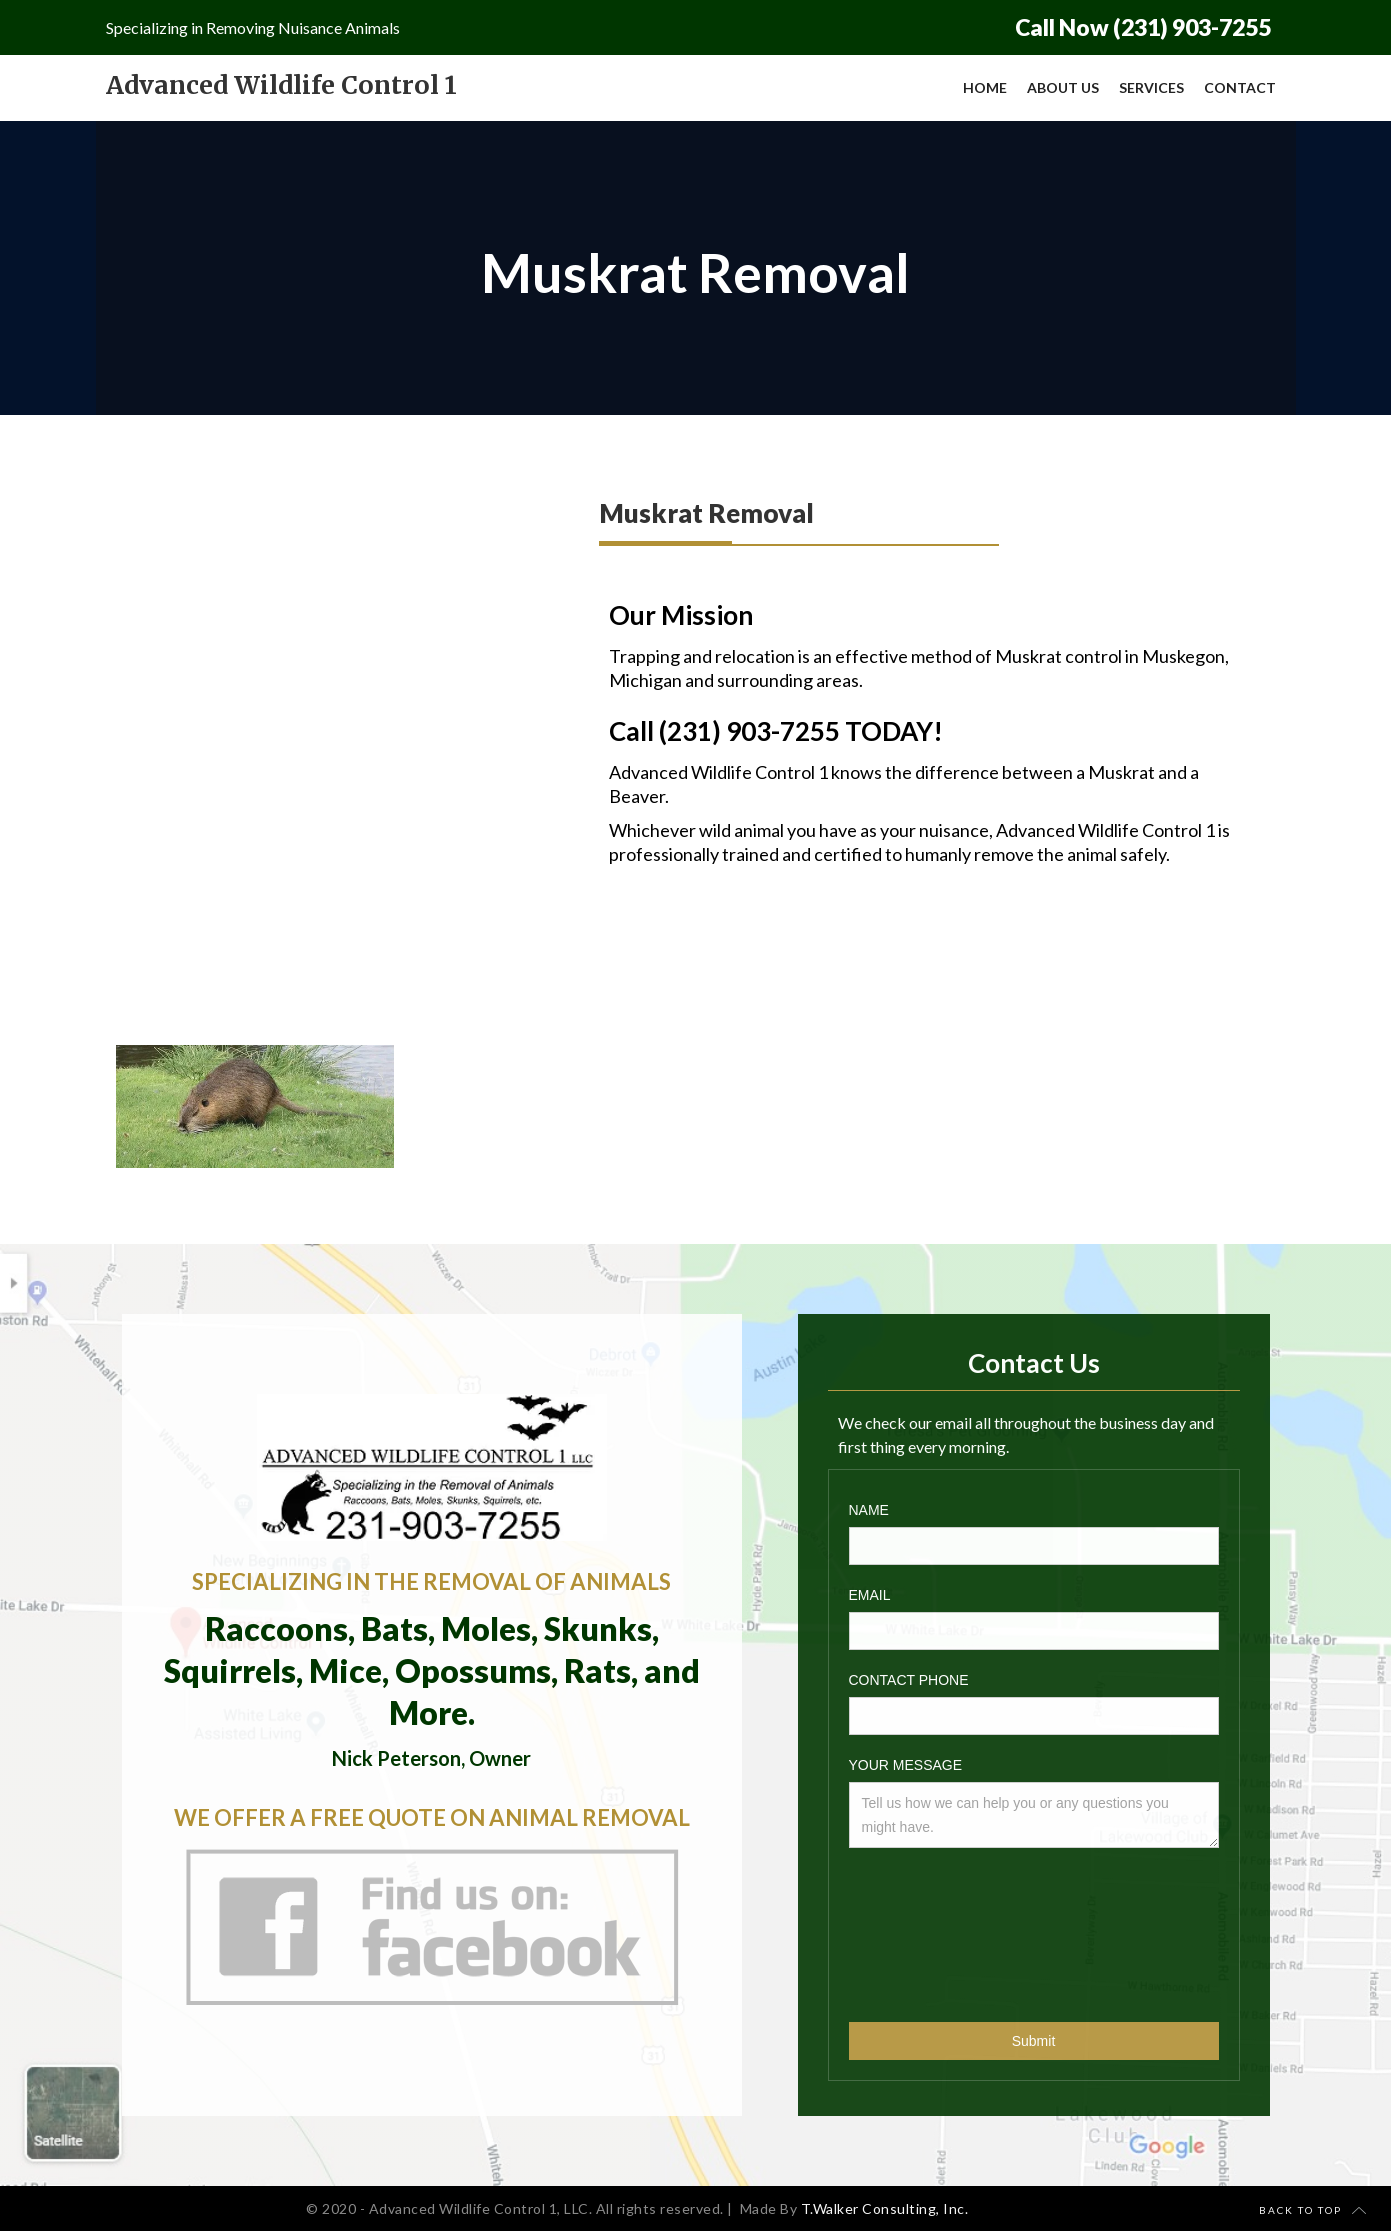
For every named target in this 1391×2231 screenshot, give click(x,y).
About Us (1063, 87)
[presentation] (931, 1930)
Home (985, 87)
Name (869, 1510)
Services (1151, 87)
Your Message (906, 1765)
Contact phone (909, 1680)
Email (870, 1595)
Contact (1240, 87)
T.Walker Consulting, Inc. (885, 2208)
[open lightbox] (255, 1106)
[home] (281, 85)
